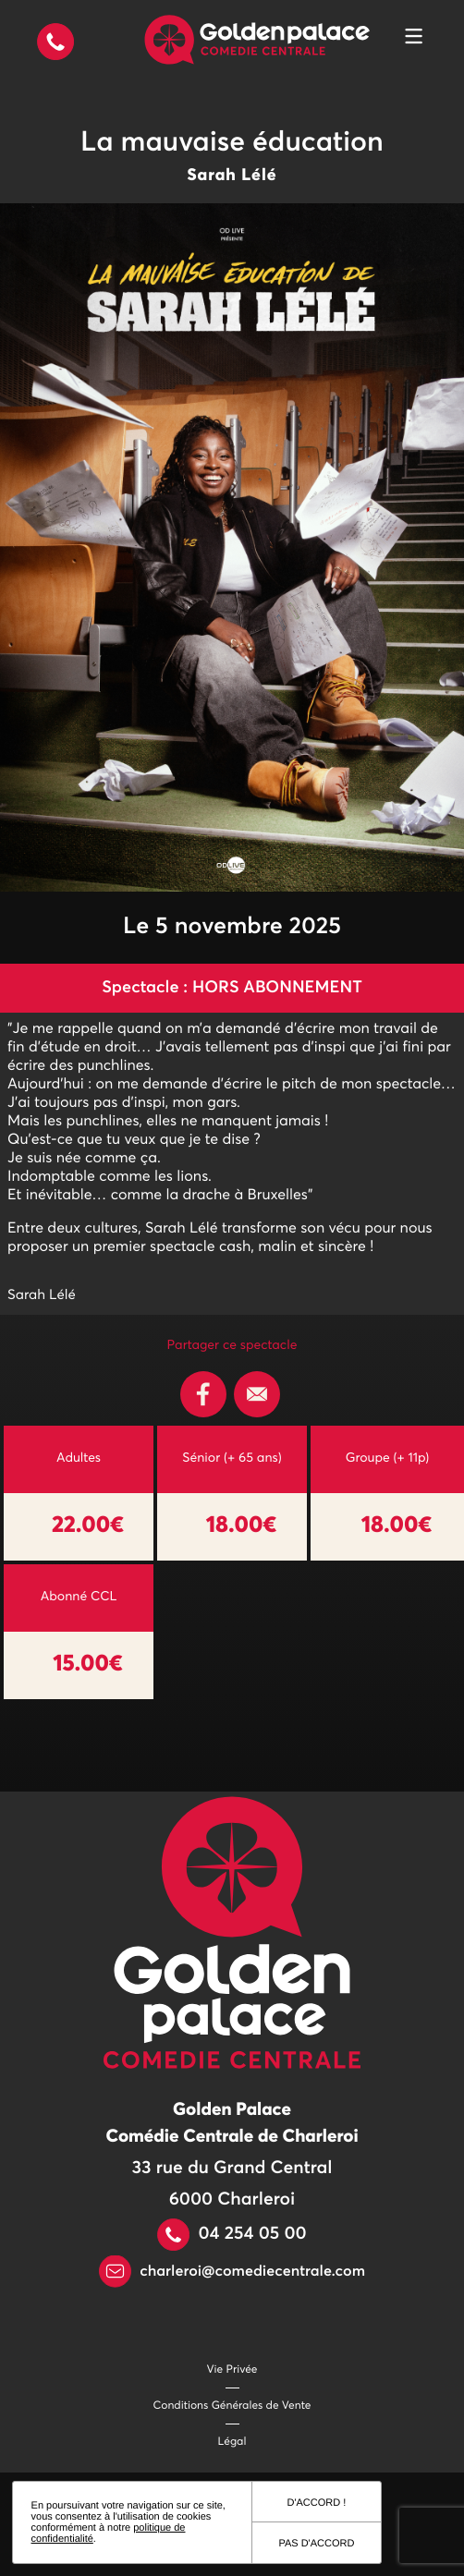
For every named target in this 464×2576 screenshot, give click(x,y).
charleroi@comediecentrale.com (232, 2272)
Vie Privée (232, 2370)
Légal (232, 2442)
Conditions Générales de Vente (232, 2406)
